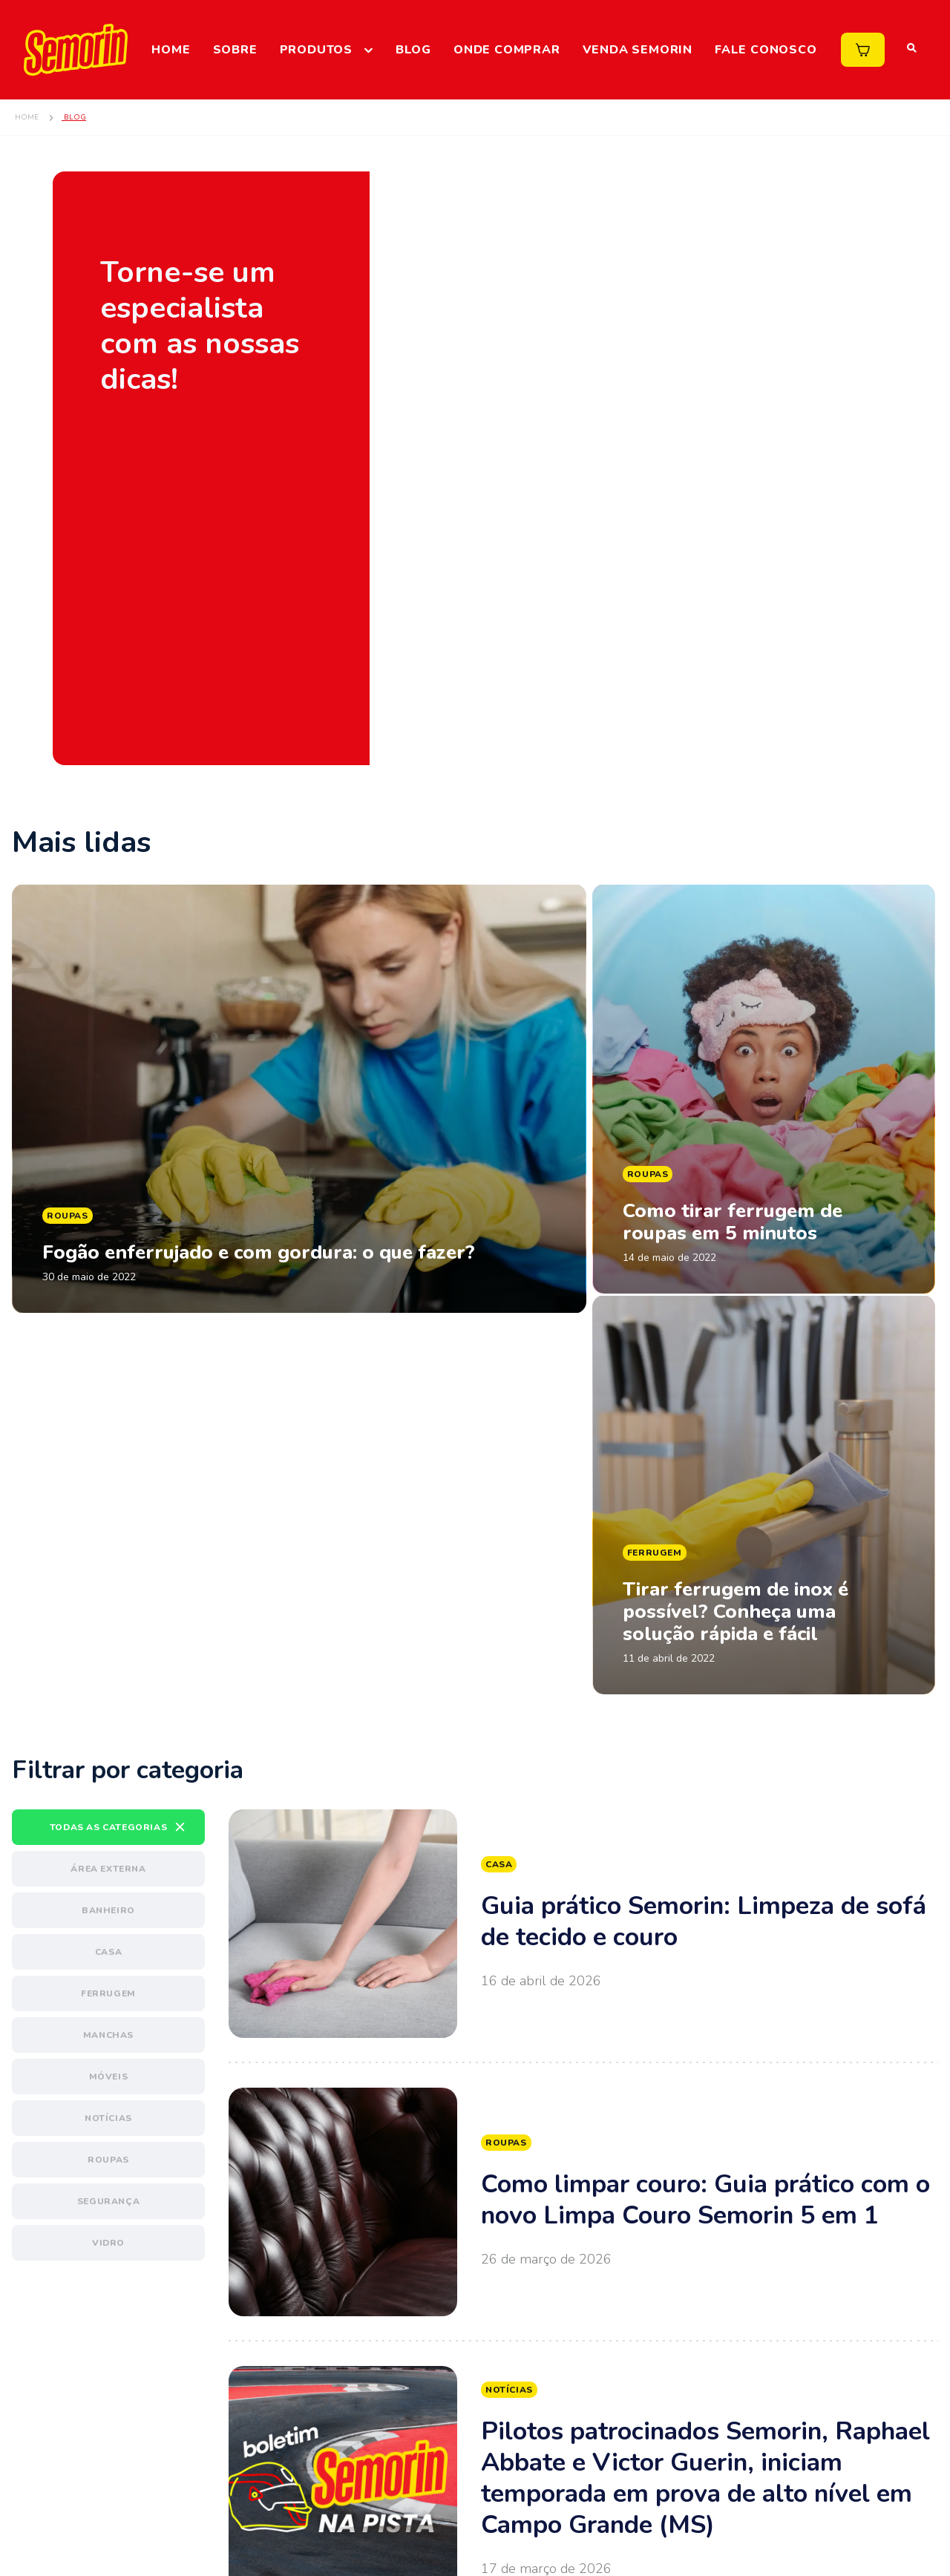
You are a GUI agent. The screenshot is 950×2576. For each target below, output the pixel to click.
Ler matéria (299, 1188)
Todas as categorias (108, 1625)
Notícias (108, 1915)
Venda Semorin (637, 50)
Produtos (316, 50)
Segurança (108, 1999)
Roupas (108, 1957)
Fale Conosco (766, 50)
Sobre (235, 50)
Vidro (108, 2040)
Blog (413, 50)
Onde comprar (506, 50)
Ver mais (583, 1721)
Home (170, 50)
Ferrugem (108, 1791)
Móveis (108, 1874)
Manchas (108, 1832)
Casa (108, 1749)
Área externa (108, 1666)
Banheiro (108, 1708)
